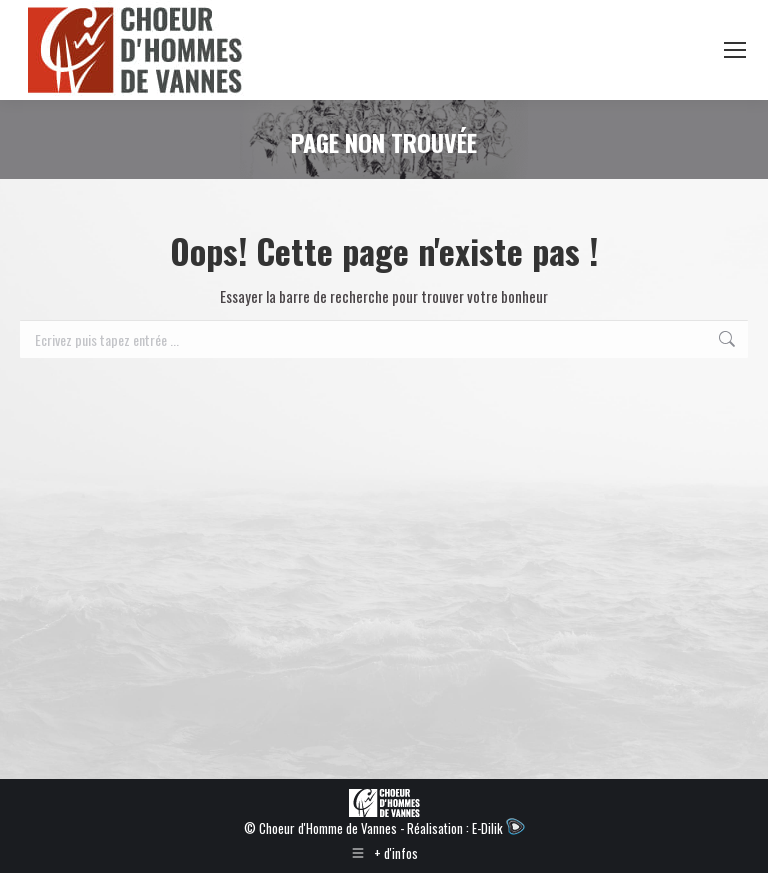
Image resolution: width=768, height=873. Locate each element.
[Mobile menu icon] (735, 50)
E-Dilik (498, 828)
